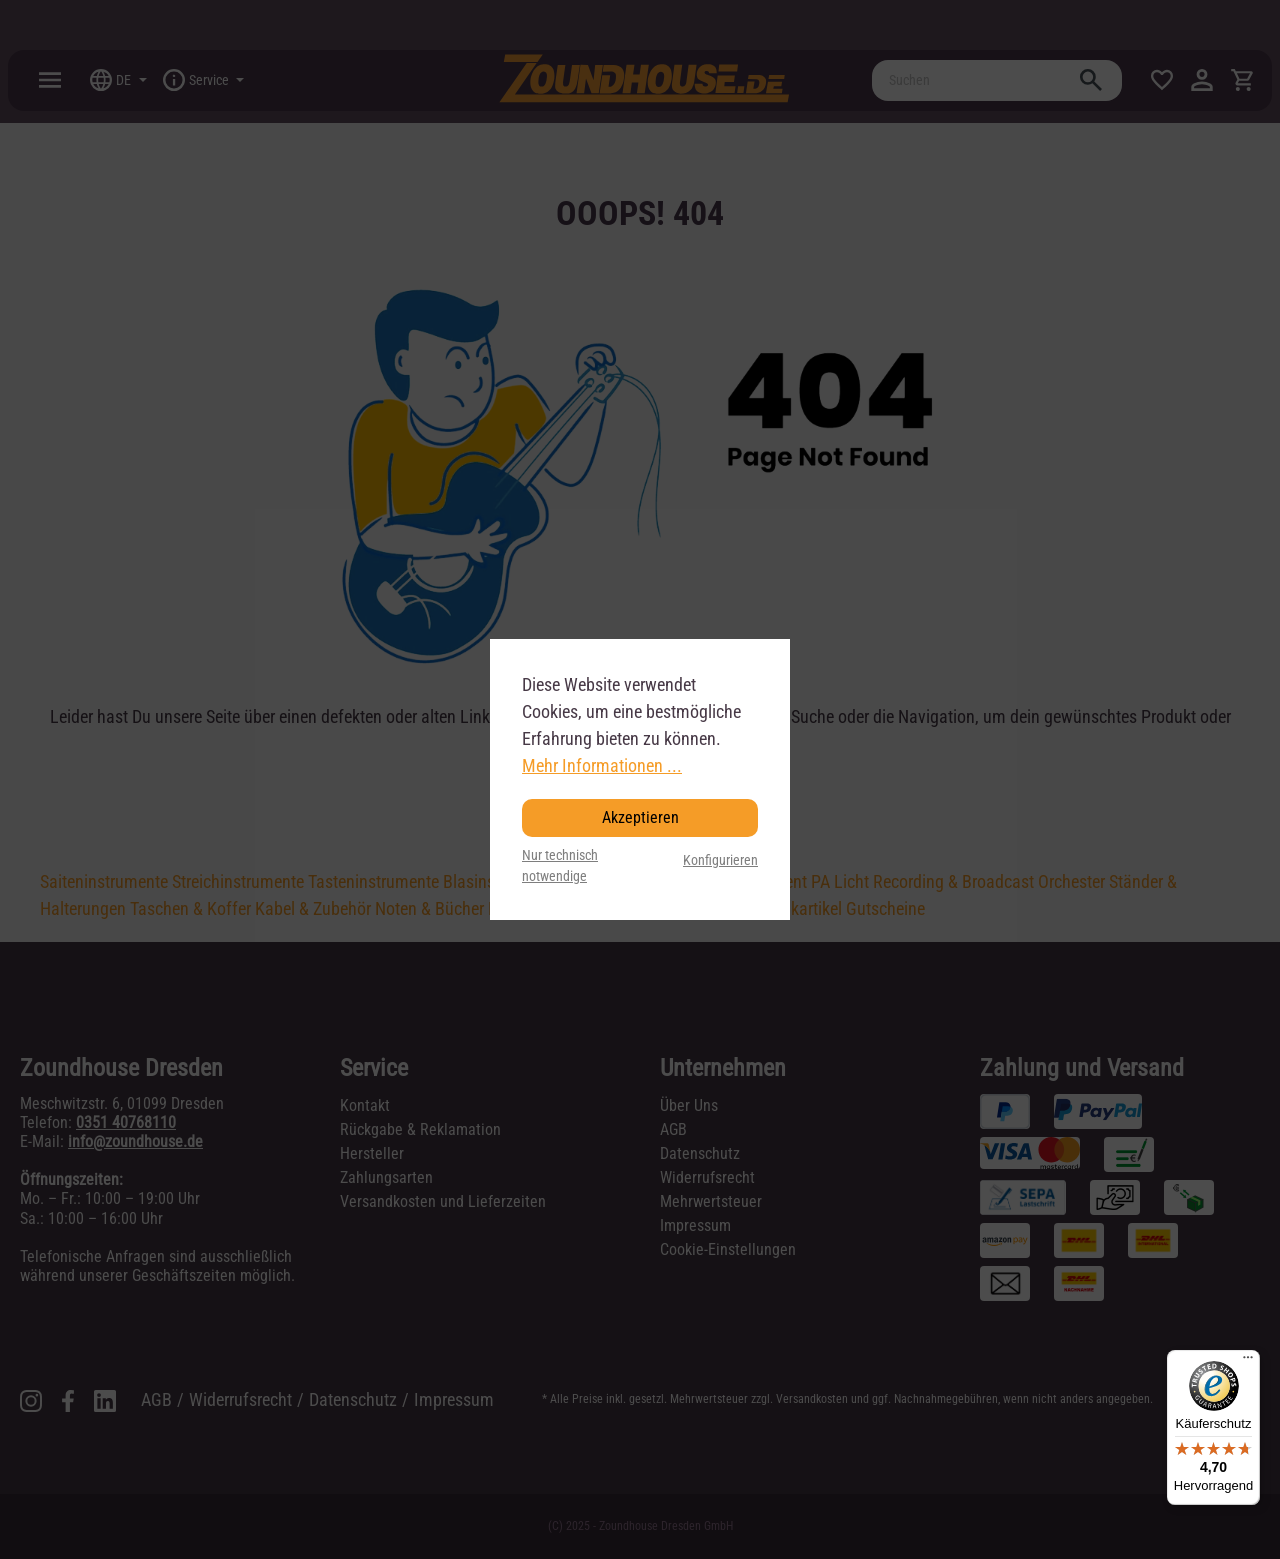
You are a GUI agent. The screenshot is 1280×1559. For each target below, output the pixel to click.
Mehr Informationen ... (602, 765)
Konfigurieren (720, 860)
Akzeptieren (640, 817)
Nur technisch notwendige (560, 866)
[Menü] (1248, 1362)
